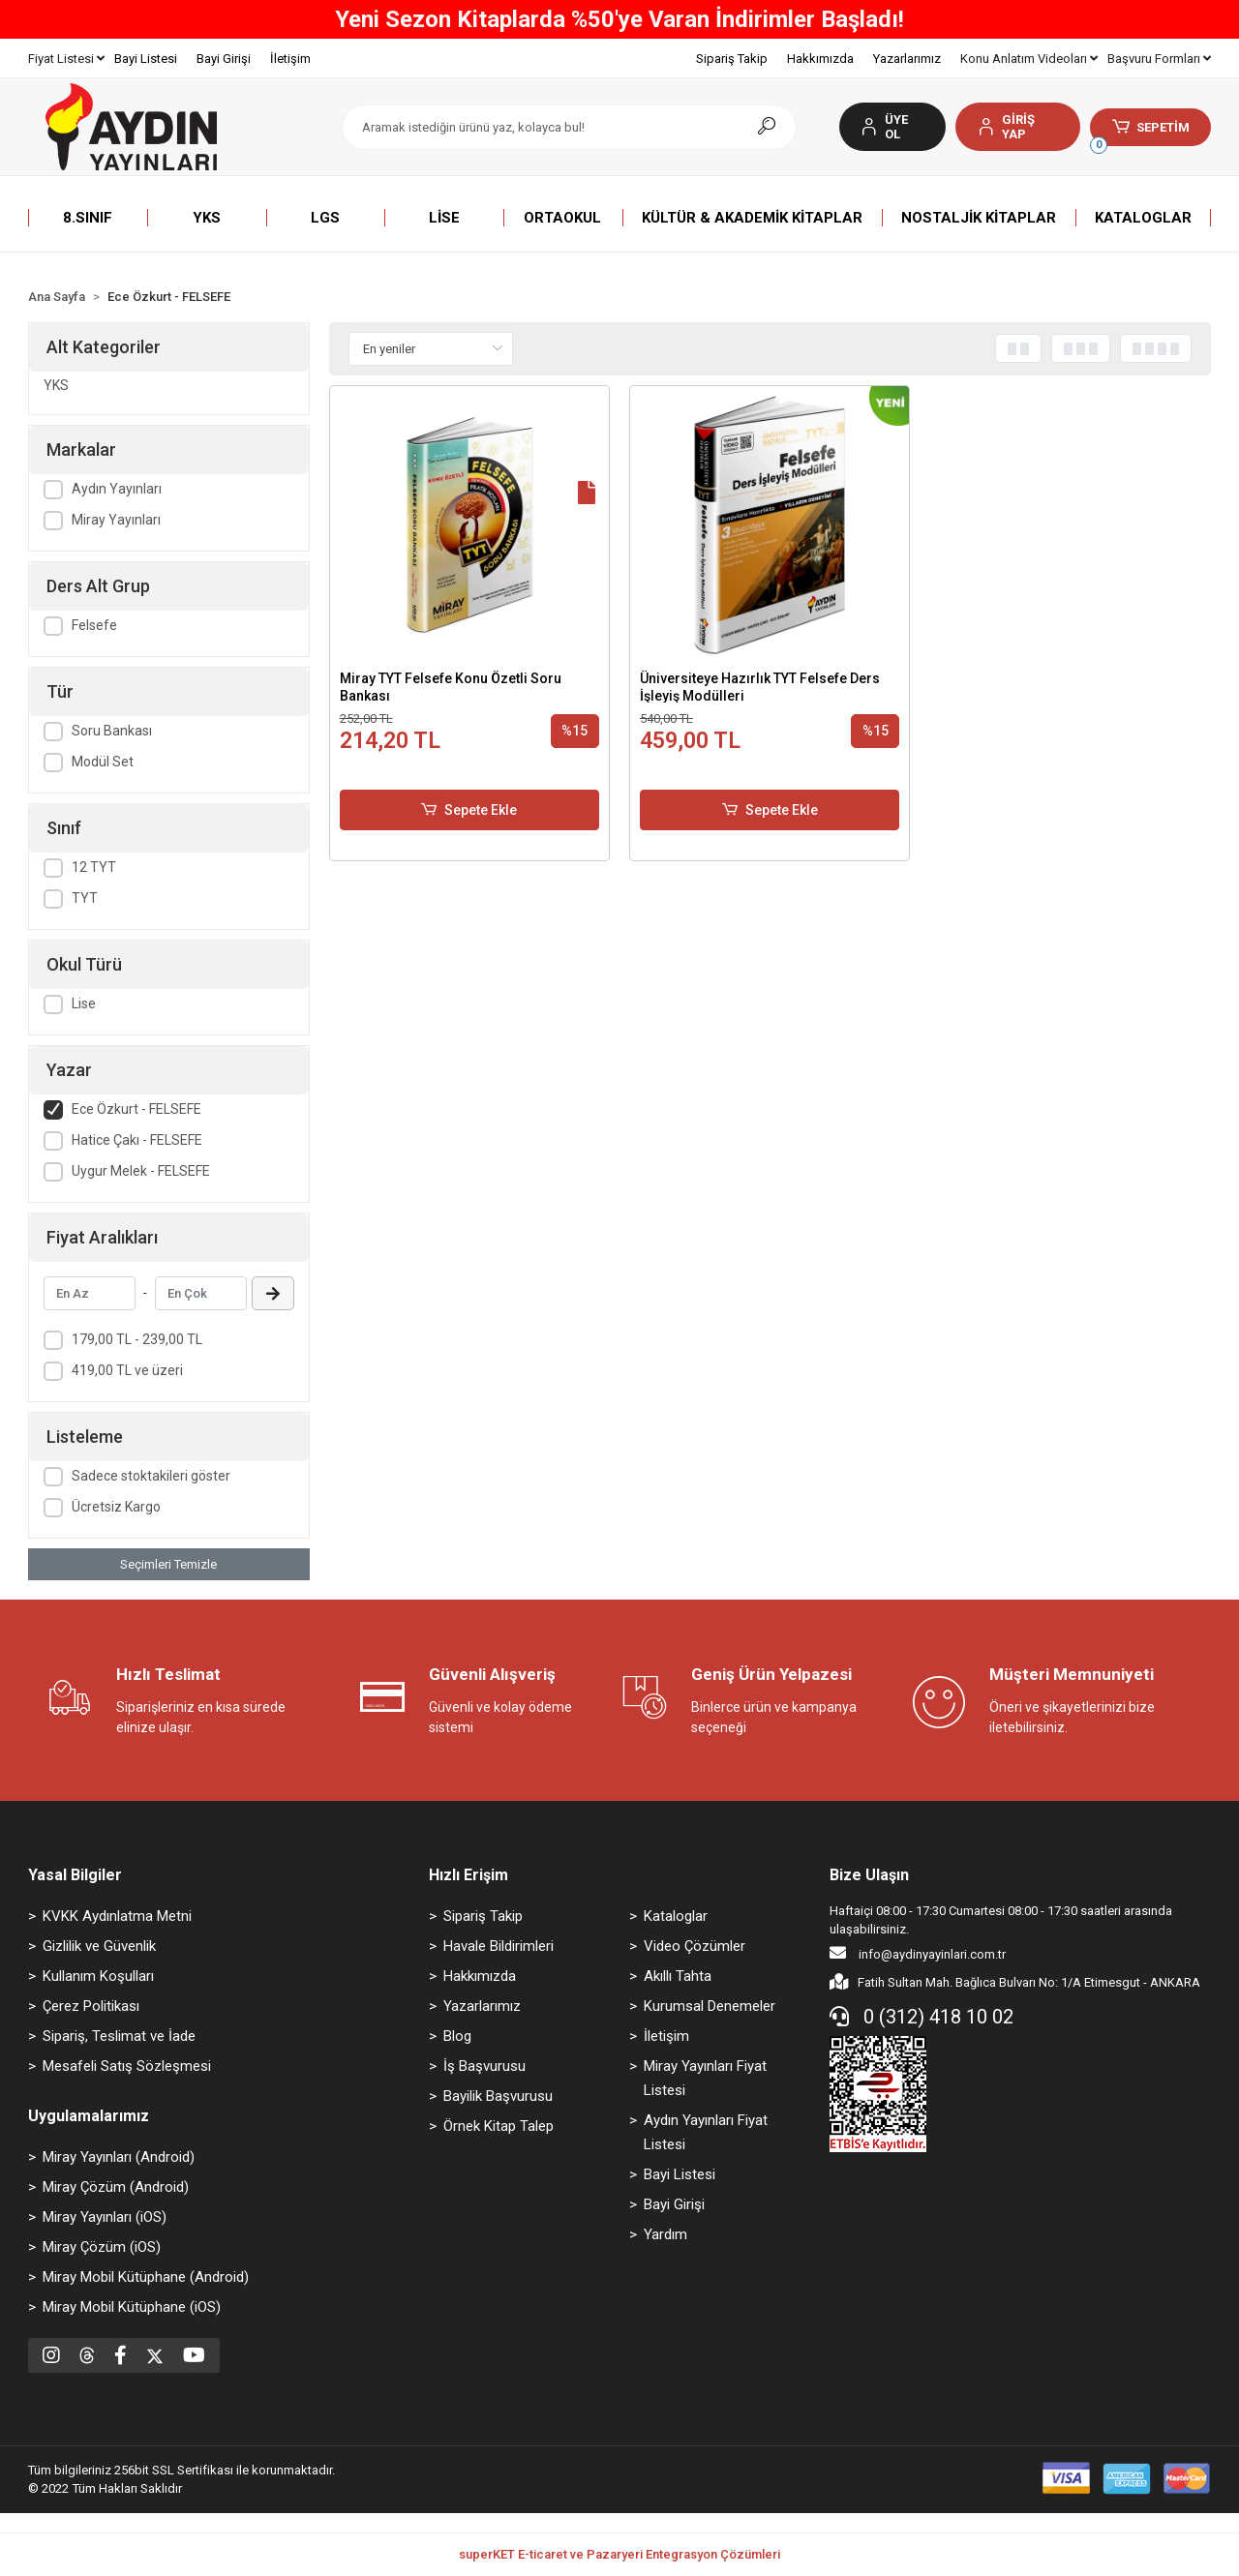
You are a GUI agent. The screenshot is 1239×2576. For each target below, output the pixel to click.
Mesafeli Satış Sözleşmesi (127, 2066)
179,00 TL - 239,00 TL (137, 1339)
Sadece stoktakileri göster (151, 1475)
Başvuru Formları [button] (1159, 58)
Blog (457, 2036)
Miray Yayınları (116, 519)
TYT (85, 898)
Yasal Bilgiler (75, 1875)
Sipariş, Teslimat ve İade (119, 2036)
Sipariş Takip (732, 58)
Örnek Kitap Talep (498, 2126)
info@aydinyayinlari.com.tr (918, 1953)
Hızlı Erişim (468, 1875)
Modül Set (103, 761)
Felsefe (94, 625)
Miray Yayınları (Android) (119, 2157)
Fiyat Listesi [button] (66, 58)
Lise (84, 1003)
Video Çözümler (694, 1946)
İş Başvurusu (484, 2066)
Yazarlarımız (907, 58)
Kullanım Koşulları (98, 1976)
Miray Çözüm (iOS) (102, 2247)
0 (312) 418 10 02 (921, 2016)
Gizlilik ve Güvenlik (99, 1946)
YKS (56, 385)
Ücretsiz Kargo (116, 1506)
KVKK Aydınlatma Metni (117, 1916)
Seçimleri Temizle (168, 1564)
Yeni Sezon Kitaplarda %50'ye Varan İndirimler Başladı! (619, 19)
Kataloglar (676, 1916)
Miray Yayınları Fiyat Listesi (705, 2078)
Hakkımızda (820, 58)
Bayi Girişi (223, 58)
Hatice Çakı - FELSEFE (137, 1140)
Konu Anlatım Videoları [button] (1029, 58)
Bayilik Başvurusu (498, 2096)
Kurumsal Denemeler (709, 2006)
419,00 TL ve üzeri (127, 1370)
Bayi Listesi (145, 58)
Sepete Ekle (469, 810)
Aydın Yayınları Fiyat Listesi (706, 2132)
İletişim (290, 58)
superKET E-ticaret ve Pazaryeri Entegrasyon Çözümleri (619, 2554)
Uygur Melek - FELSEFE (141, 1171)
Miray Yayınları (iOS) (104, 2217)
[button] (1018, 126)
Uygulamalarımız (88, 2116)
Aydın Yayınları (117, 488)
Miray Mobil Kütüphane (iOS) (132, 2307)
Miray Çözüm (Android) (116, 2187)
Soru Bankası (112, 730)
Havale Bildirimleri (498, 1946)
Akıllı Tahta (677, 1976)
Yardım (665, 2234)
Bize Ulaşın (869, 1875)
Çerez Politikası (91, 2006)
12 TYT (94, 867)
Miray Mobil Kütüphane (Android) (146, 2277)
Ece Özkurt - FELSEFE (136, 1109)
